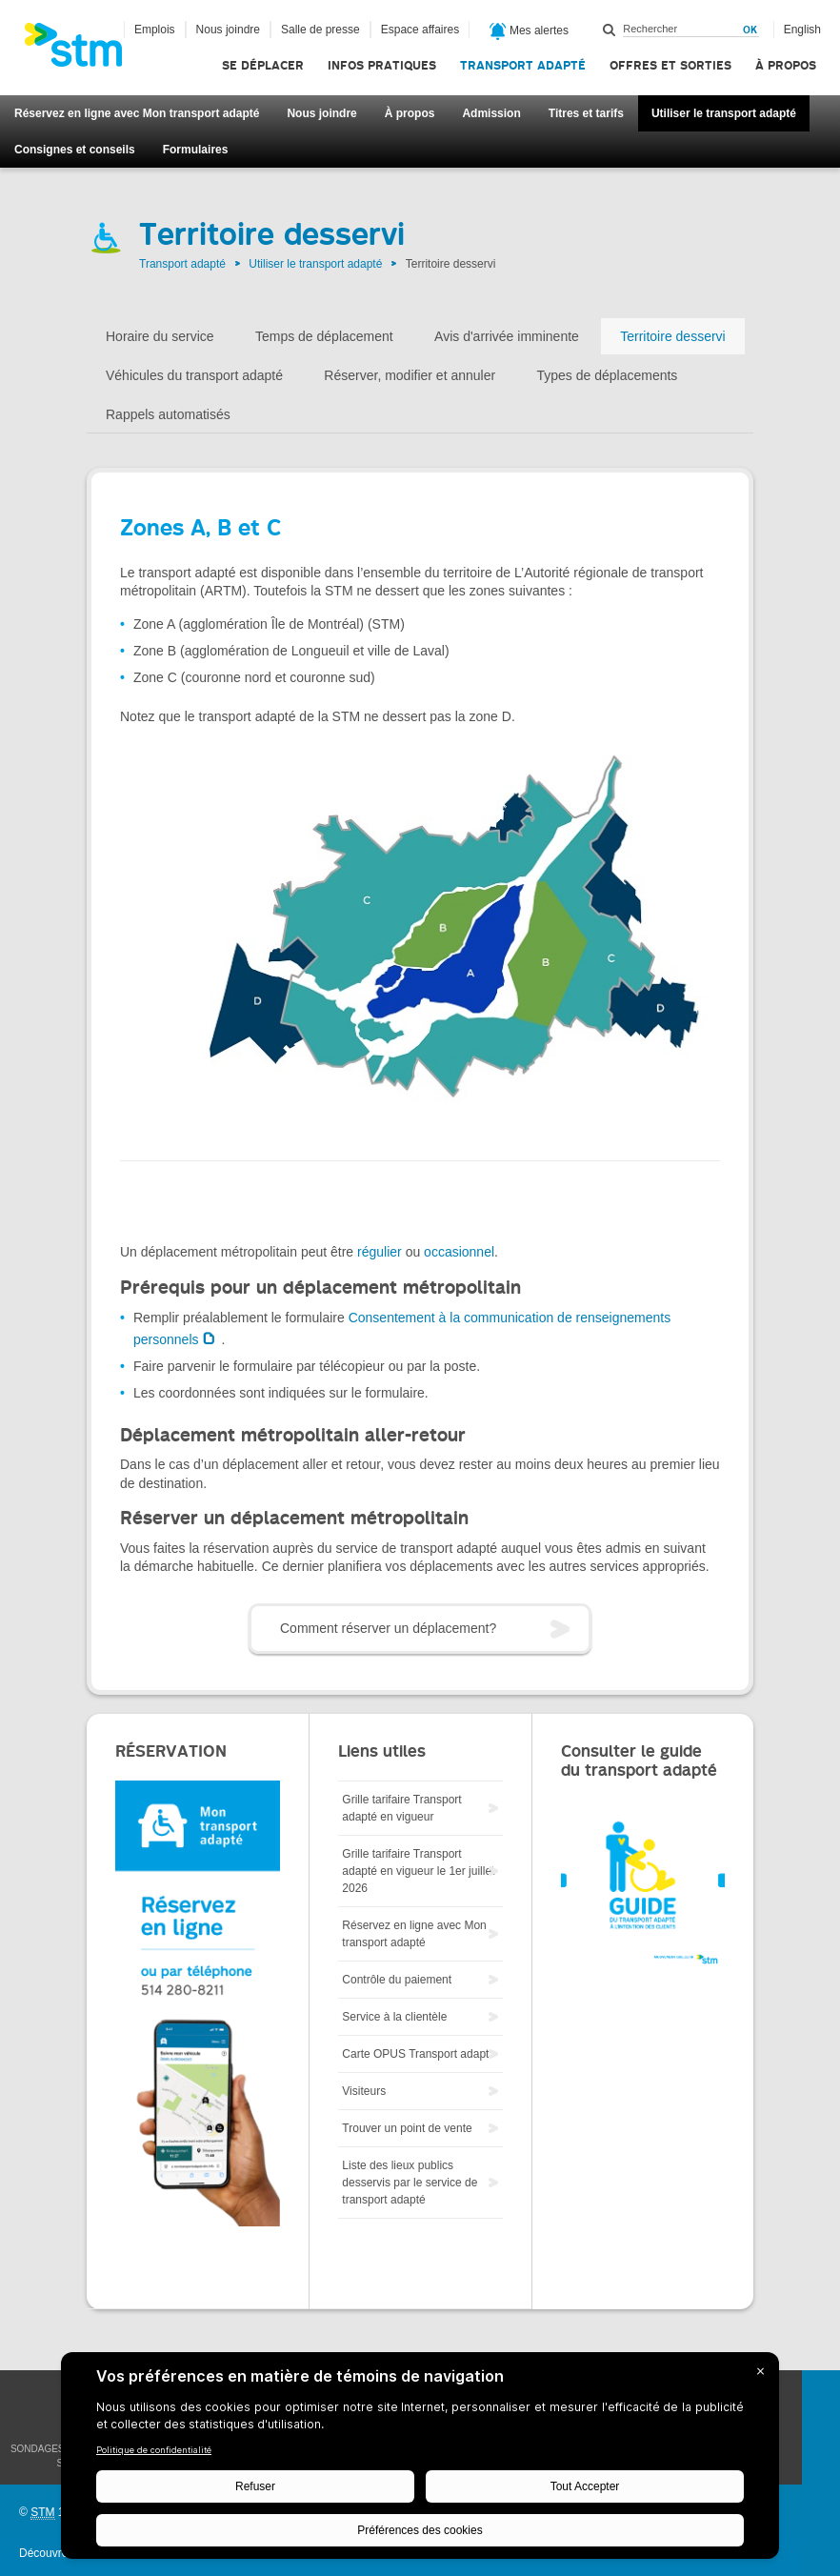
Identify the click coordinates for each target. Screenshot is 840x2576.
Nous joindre (321, 113)
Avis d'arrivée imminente (506, 336)
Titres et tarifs (586, 113)
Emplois (154, 29)
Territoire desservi (672, 336)
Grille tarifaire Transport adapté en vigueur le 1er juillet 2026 (418, 1871)
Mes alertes (529, 31)
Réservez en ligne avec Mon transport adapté (136, 113)
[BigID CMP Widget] (420, 2460)
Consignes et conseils (74, 149)
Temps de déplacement (324, 336)
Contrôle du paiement (396, 1979)
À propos (785, 65)
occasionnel (459, 1251)
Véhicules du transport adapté (194, 375)
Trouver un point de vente (406, 2128)
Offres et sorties (670, 65)
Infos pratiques (382, 65)
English (802, 29)
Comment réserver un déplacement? (388, 1628)
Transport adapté (523, 65)
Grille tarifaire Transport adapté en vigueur (401, 1808)
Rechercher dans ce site (609, 29)
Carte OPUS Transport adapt (415, 2054)
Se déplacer (263, 65)
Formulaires (196, 149)
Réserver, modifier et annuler (409, 375)
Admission (491, 113)
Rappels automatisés (168, 414)
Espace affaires (420, 29)
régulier (379, 1251)
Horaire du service (160, 336)
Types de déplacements (606, 375)
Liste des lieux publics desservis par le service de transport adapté (409, 2182)
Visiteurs (364, 2091)
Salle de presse (320, 29)
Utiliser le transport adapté (723, 113)
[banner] (83, 50)
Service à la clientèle (394, 2016)
